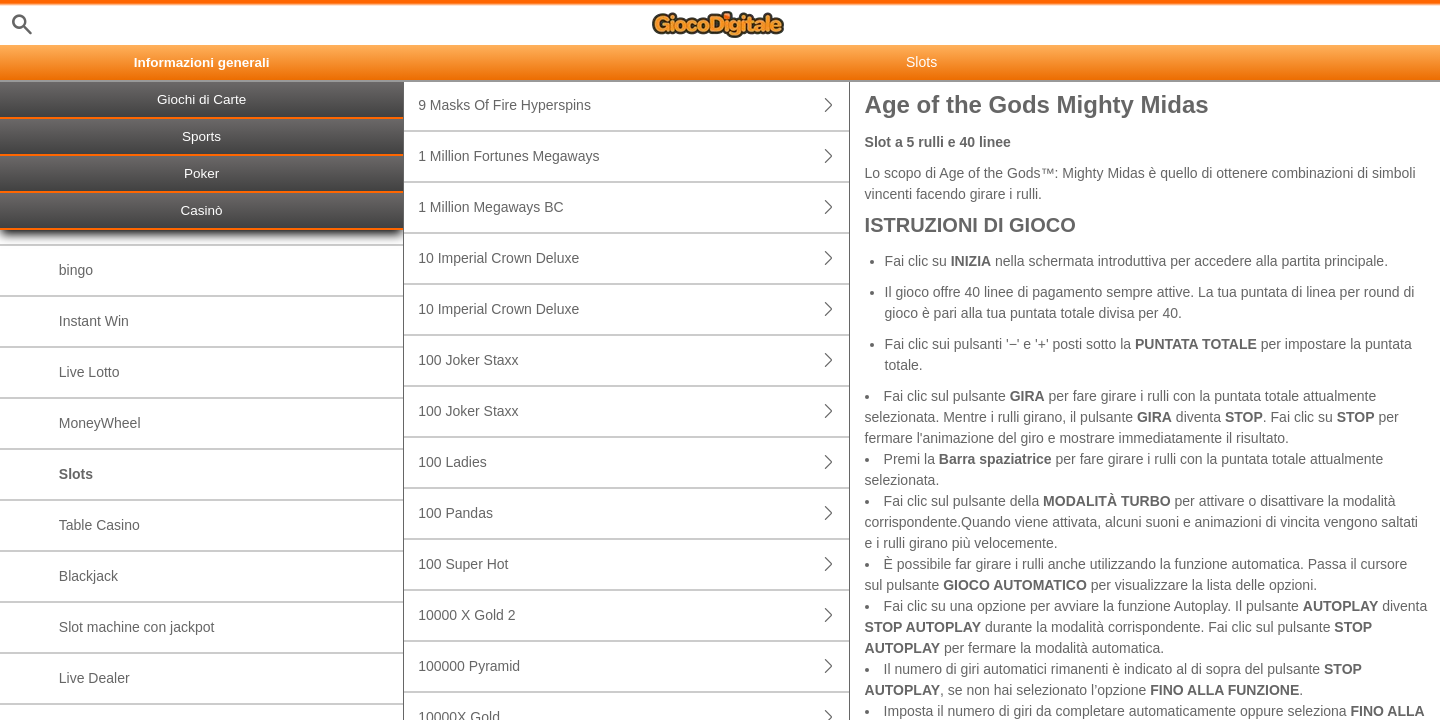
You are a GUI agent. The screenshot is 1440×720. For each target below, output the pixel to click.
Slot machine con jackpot (137, 627)
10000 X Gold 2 (633, 615)
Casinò (202, 210)
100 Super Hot (633, 564)
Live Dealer (94, 678)
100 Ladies (633, 462)
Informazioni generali (202, 62)
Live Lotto (89, 372)
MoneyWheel (100, 423)
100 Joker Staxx (633, 360)
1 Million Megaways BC (633, 207)
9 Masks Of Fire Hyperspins (633, 105)
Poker (201, 173)
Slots (76, 474)
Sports (201, 136)
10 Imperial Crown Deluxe (633, 258)
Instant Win (94, 321)
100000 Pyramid (633, 666)
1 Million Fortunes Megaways (633, 156)
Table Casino (99, 525)
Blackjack (88, 576)
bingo (76, 270)
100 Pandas (633, 513)
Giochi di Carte (201, 99)
